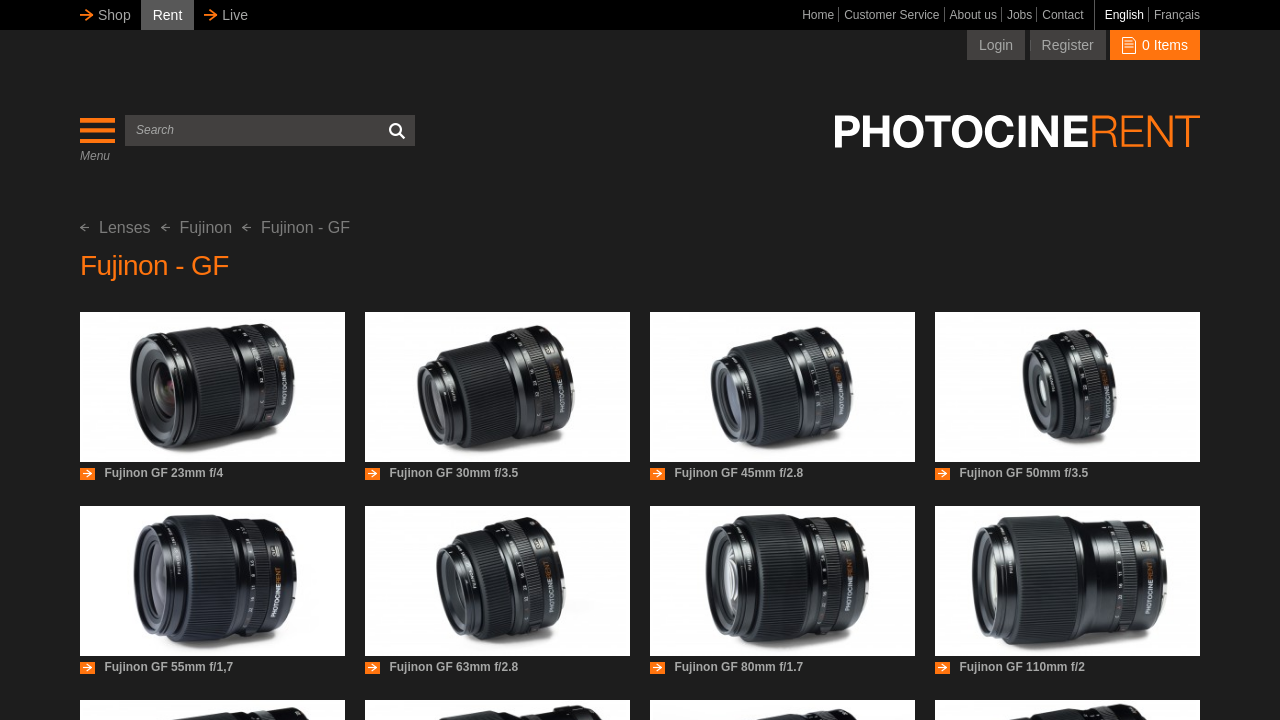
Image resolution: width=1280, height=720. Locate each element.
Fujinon (196, 227)
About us (973, 15)
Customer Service (891, 15)
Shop (114, 15)
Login (996, 45)
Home (818, 15)
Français (1177, 15)
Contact (1062, 15)
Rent (168, 15)
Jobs (1019, 15)
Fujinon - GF (296, 227)
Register (1068, 45)
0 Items (1155, 45)
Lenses (115, 227)
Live (235, 15)
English (1124, 15)
